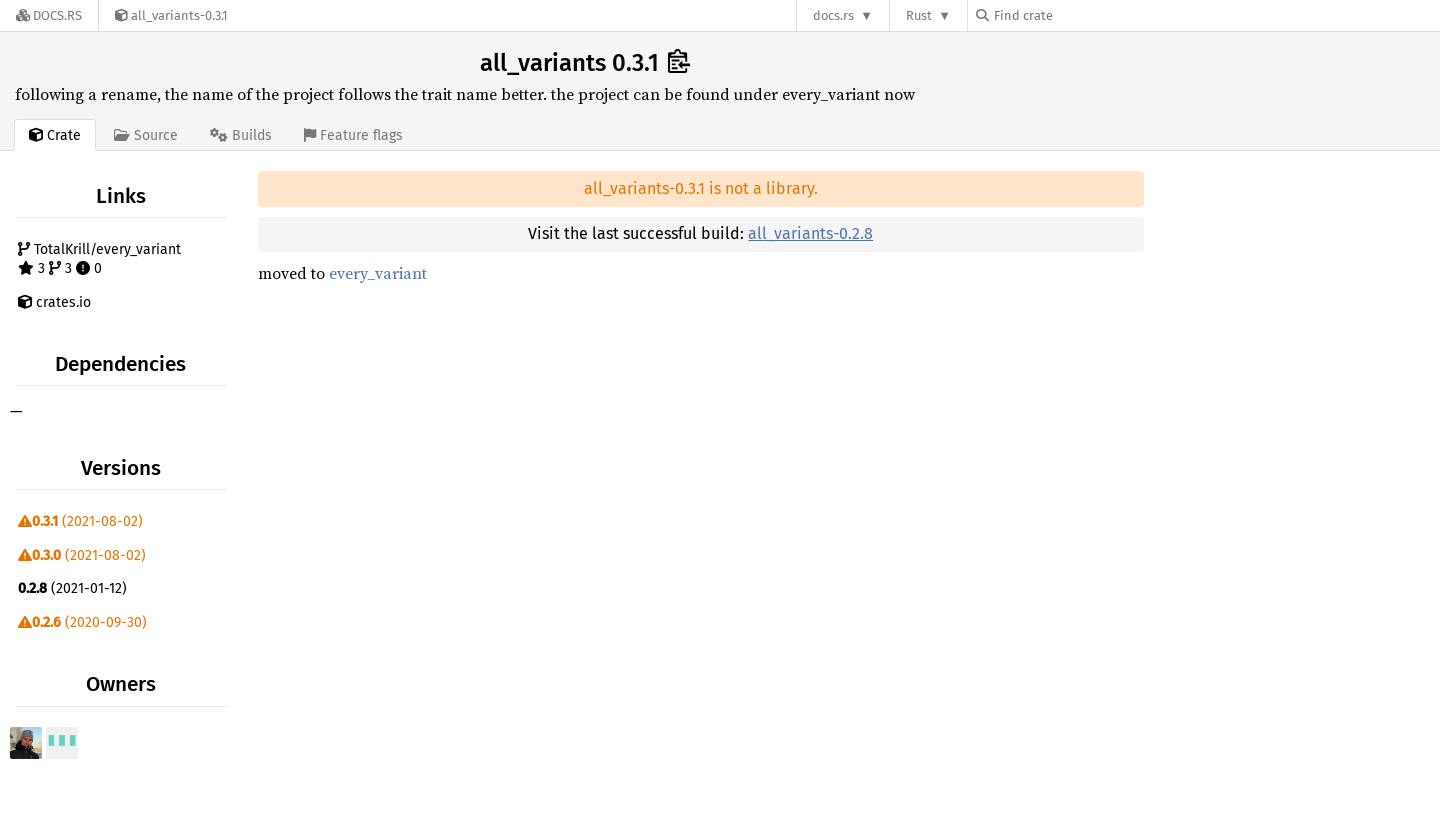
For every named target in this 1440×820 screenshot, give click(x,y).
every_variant (378, 273)
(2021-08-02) (80, 521)
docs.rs (833, 15)
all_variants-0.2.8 (810, 233)
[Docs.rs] (49, 15)
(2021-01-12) (72, 588)
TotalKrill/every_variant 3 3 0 (99, 259)
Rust (919, 15)
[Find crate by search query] (1076, 15)
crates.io (54, 302)
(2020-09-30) (82, 622)
